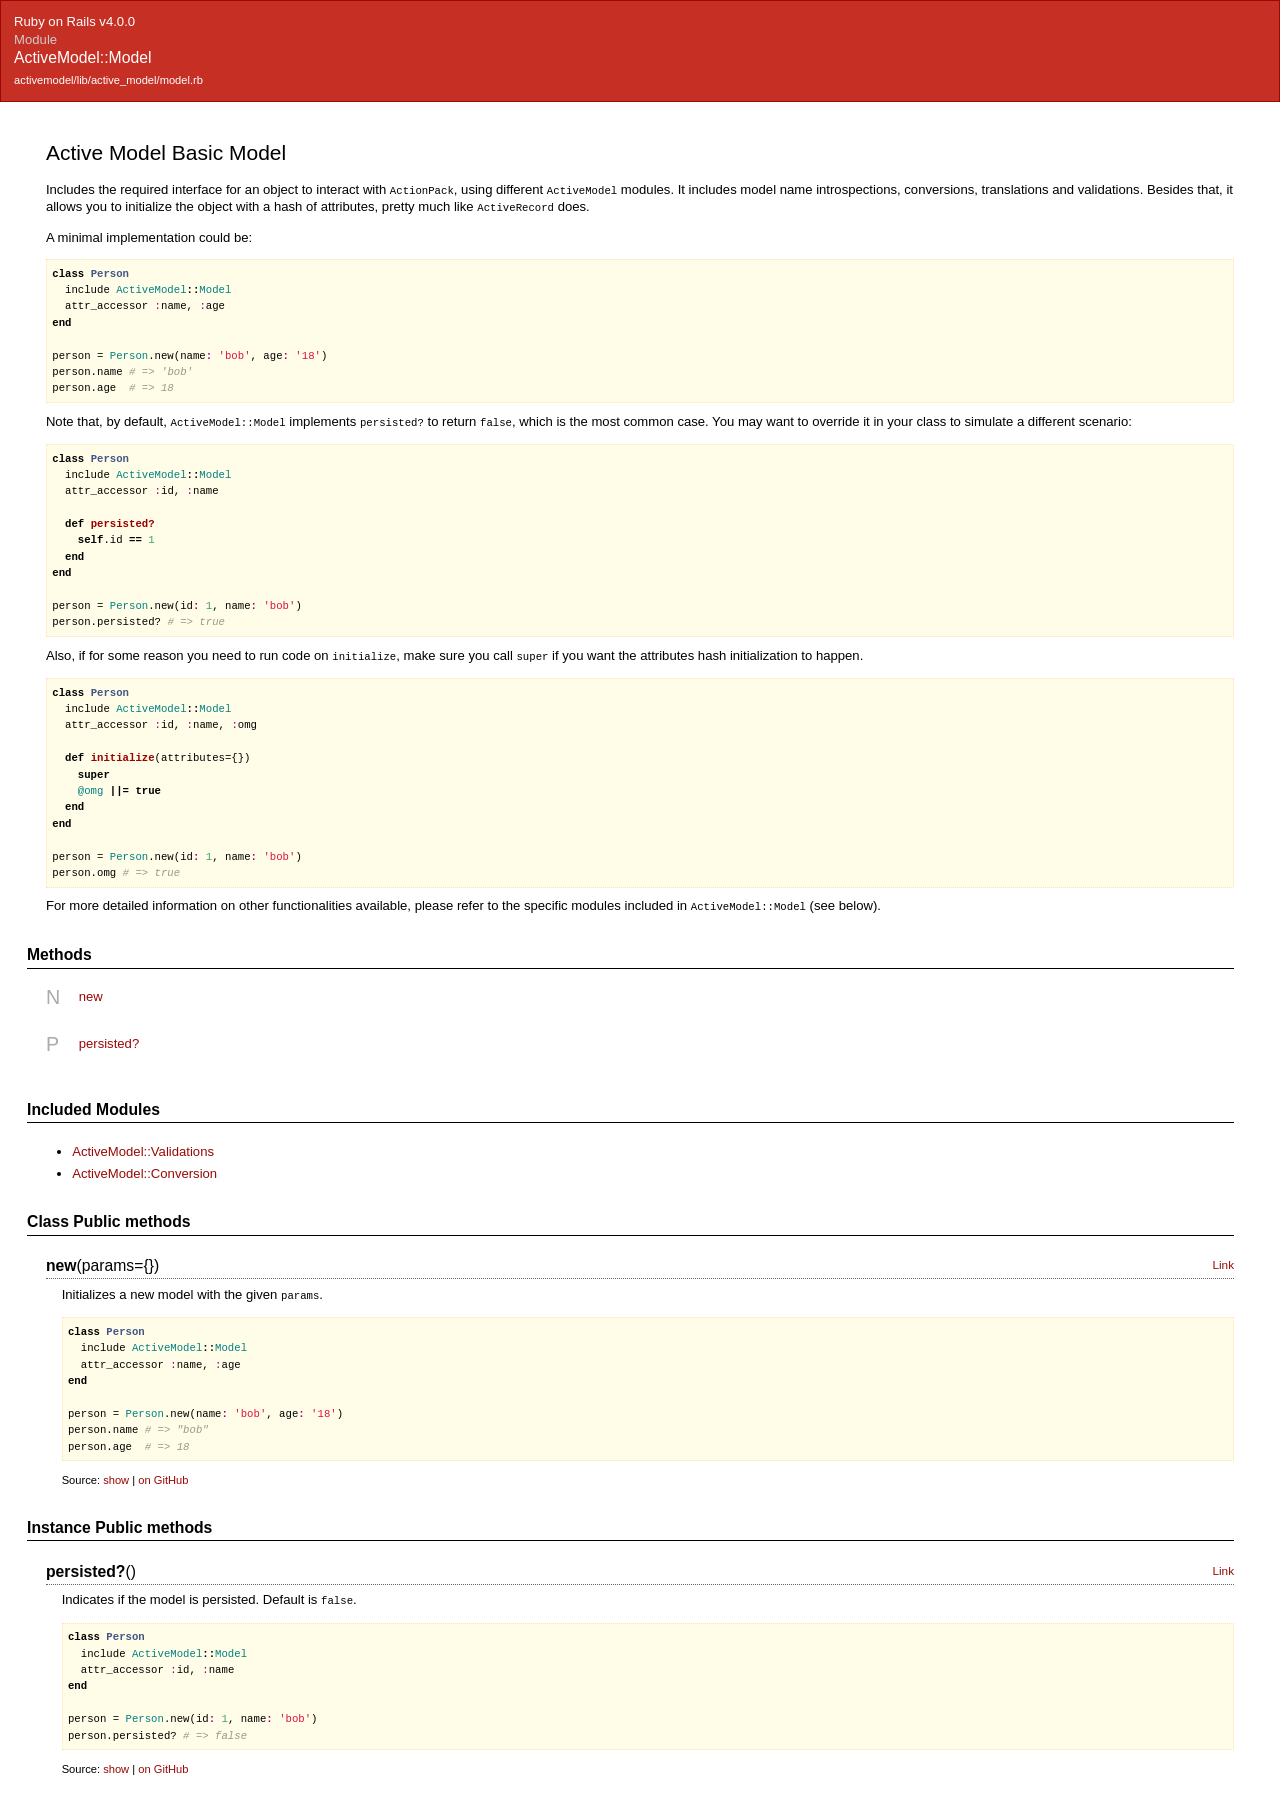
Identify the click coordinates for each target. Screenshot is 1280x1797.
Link (1223, 1260)
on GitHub (163, 1474)
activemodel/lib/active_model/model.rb (108, 80)
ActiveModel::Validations (143, 1146)
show (116, 1474)
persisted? (109, 1038)
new (91, 991)
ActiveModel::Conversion (144, 1168)
